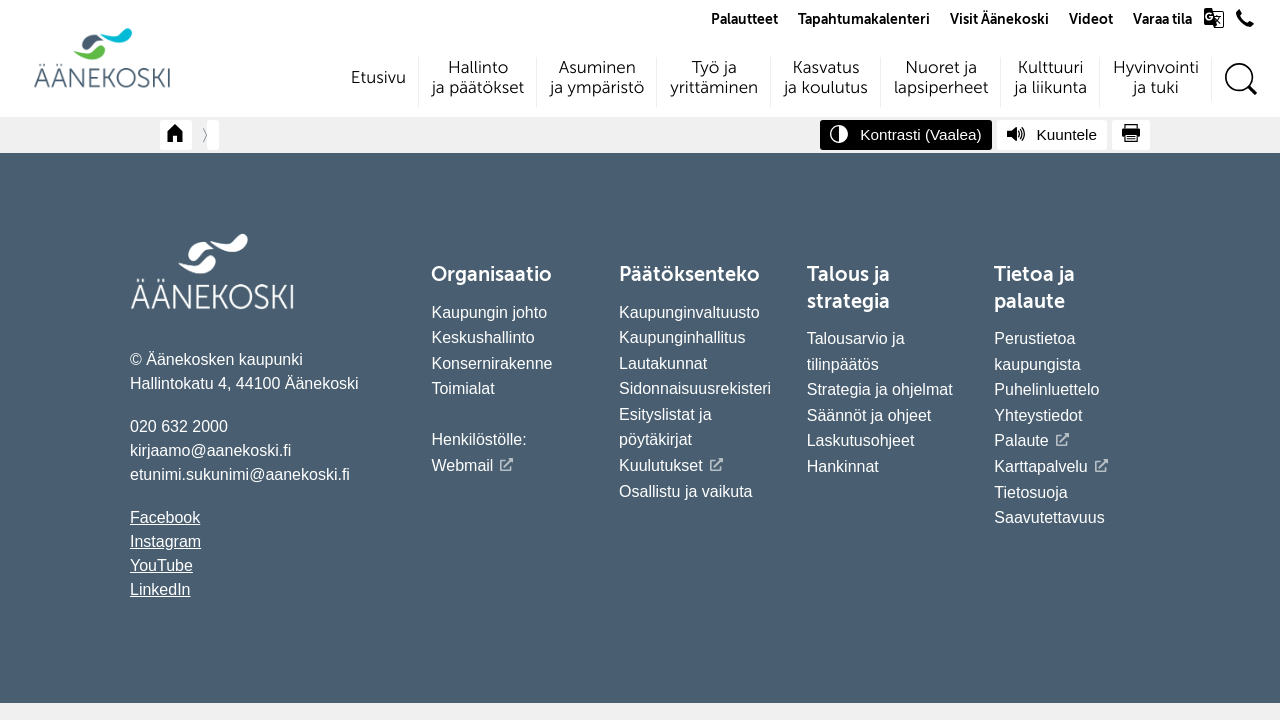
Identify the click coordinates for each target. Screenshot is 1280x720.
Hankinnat (845, 466)
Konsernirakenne (491, 363)
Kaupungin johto (489, 312)
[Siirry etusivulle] (102, 85)
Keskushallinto (482, 337)
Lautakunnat (663, 363)
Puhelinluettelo (1046, 389)
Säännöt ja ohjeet (869, 415)
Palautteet (744, 20)
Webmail (462, 465)
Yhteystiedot (1038, 415)
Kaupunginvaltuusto (689, 312)
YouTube (161, 565)
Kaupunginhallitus (682, 337)
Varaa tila (1162, 20)
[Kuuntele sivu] (1052, 135)
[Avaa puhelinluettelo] (1245, 23)
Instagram (165, 541)
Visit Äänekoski (999, 20)
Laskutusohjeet (861, 440)
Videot (1091, 20)
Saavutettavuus (1049, 517)
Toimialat (462, 388)
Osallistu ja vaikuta (685, 491)
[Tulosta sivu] (1131, 135)
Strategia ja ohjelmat (880, 389)
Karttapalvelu (1040, 466)
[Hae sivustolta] (1240, 79)
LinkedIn (160, 589)
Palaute (1021, 440)
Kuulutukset (661, 465)
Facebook (165, 517)
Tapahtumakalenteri (864, 20)
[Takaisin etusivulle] (176, 135)
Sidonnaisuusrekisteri (695, 388)
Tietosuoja (1030, 492)
